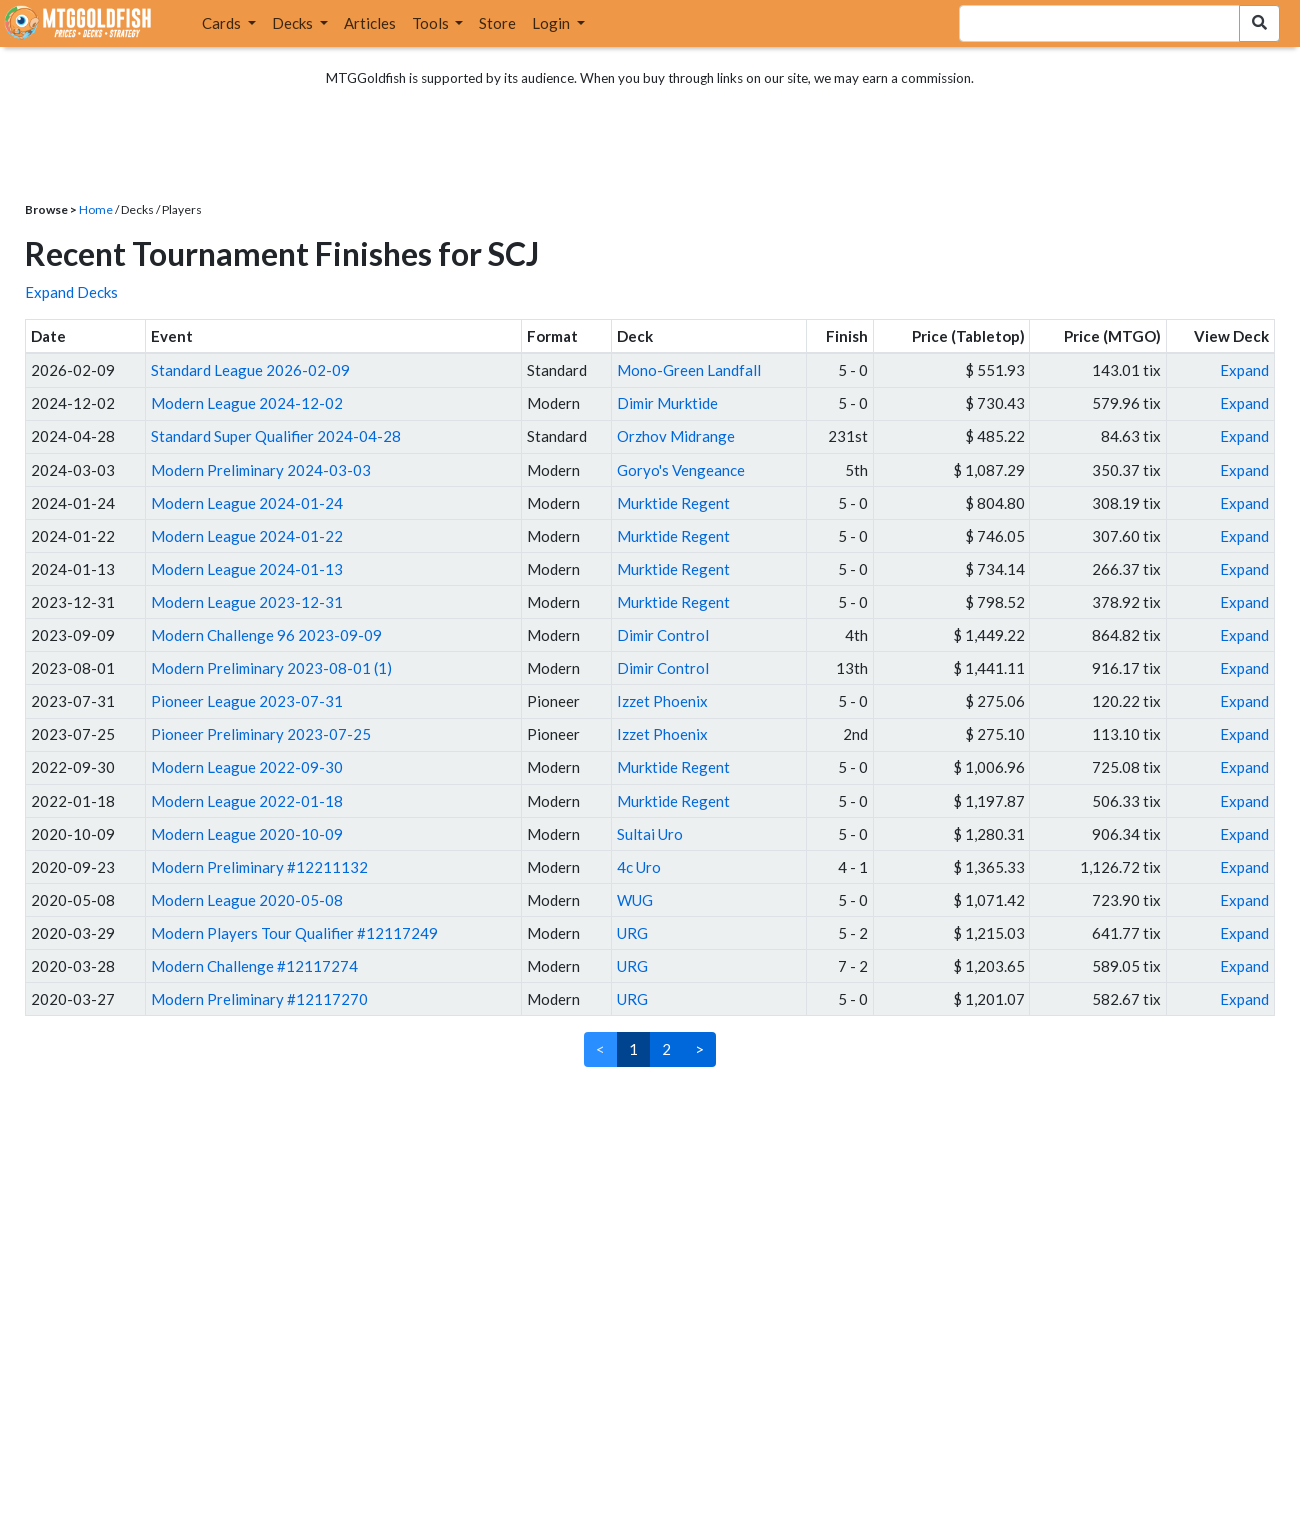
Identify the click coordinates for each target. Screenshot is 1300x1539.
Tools (432, 23)
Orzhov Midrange (676, 436)
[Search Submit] (1259, 23)
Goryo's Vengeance (681, 470)
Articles (370, 23)
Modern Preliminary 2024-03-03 (261, 470)
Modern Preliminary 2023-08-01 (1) (271, 668)
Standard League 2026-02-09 (250, 370)
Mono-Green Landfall (689, 370)
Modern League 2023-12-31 (247, 602)
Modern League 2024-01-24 (247, 503)
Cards (223, 23)
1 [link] (633, 1049)
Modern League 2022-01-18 (247, 801)
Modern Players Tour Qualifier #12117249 (294, 933)
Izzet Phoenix (662, 701)
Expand (1244, 370)
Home (96, 209)
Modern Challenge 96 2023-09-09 (266, 635)
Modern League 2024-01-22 (247, 536)
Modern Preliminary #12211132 (259, 867)
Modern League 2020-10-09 (247, 834)
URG (632, 933)
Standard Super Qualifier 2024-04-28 (276, 436)
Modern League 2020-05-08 (247, 900)
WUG (635, 900)
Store (497, 23)
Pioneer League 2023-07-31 (247, 701)
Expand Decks (71, 292)
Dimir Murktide (667, 403)
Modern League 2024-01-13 (247, 569)
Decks (294, 23)
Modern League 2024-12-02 (247, 403)
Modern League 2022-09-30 (247, 767)
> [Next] (699, 1049)
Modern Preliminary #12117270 (259, 999)
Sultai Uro (650, 834)
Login (552, 23)
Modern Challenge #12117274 (254, 966)
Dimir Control (663, 635)
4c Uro (639, 867)
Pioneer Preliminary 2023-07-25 (261, 734)
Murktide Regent (673, 503)
